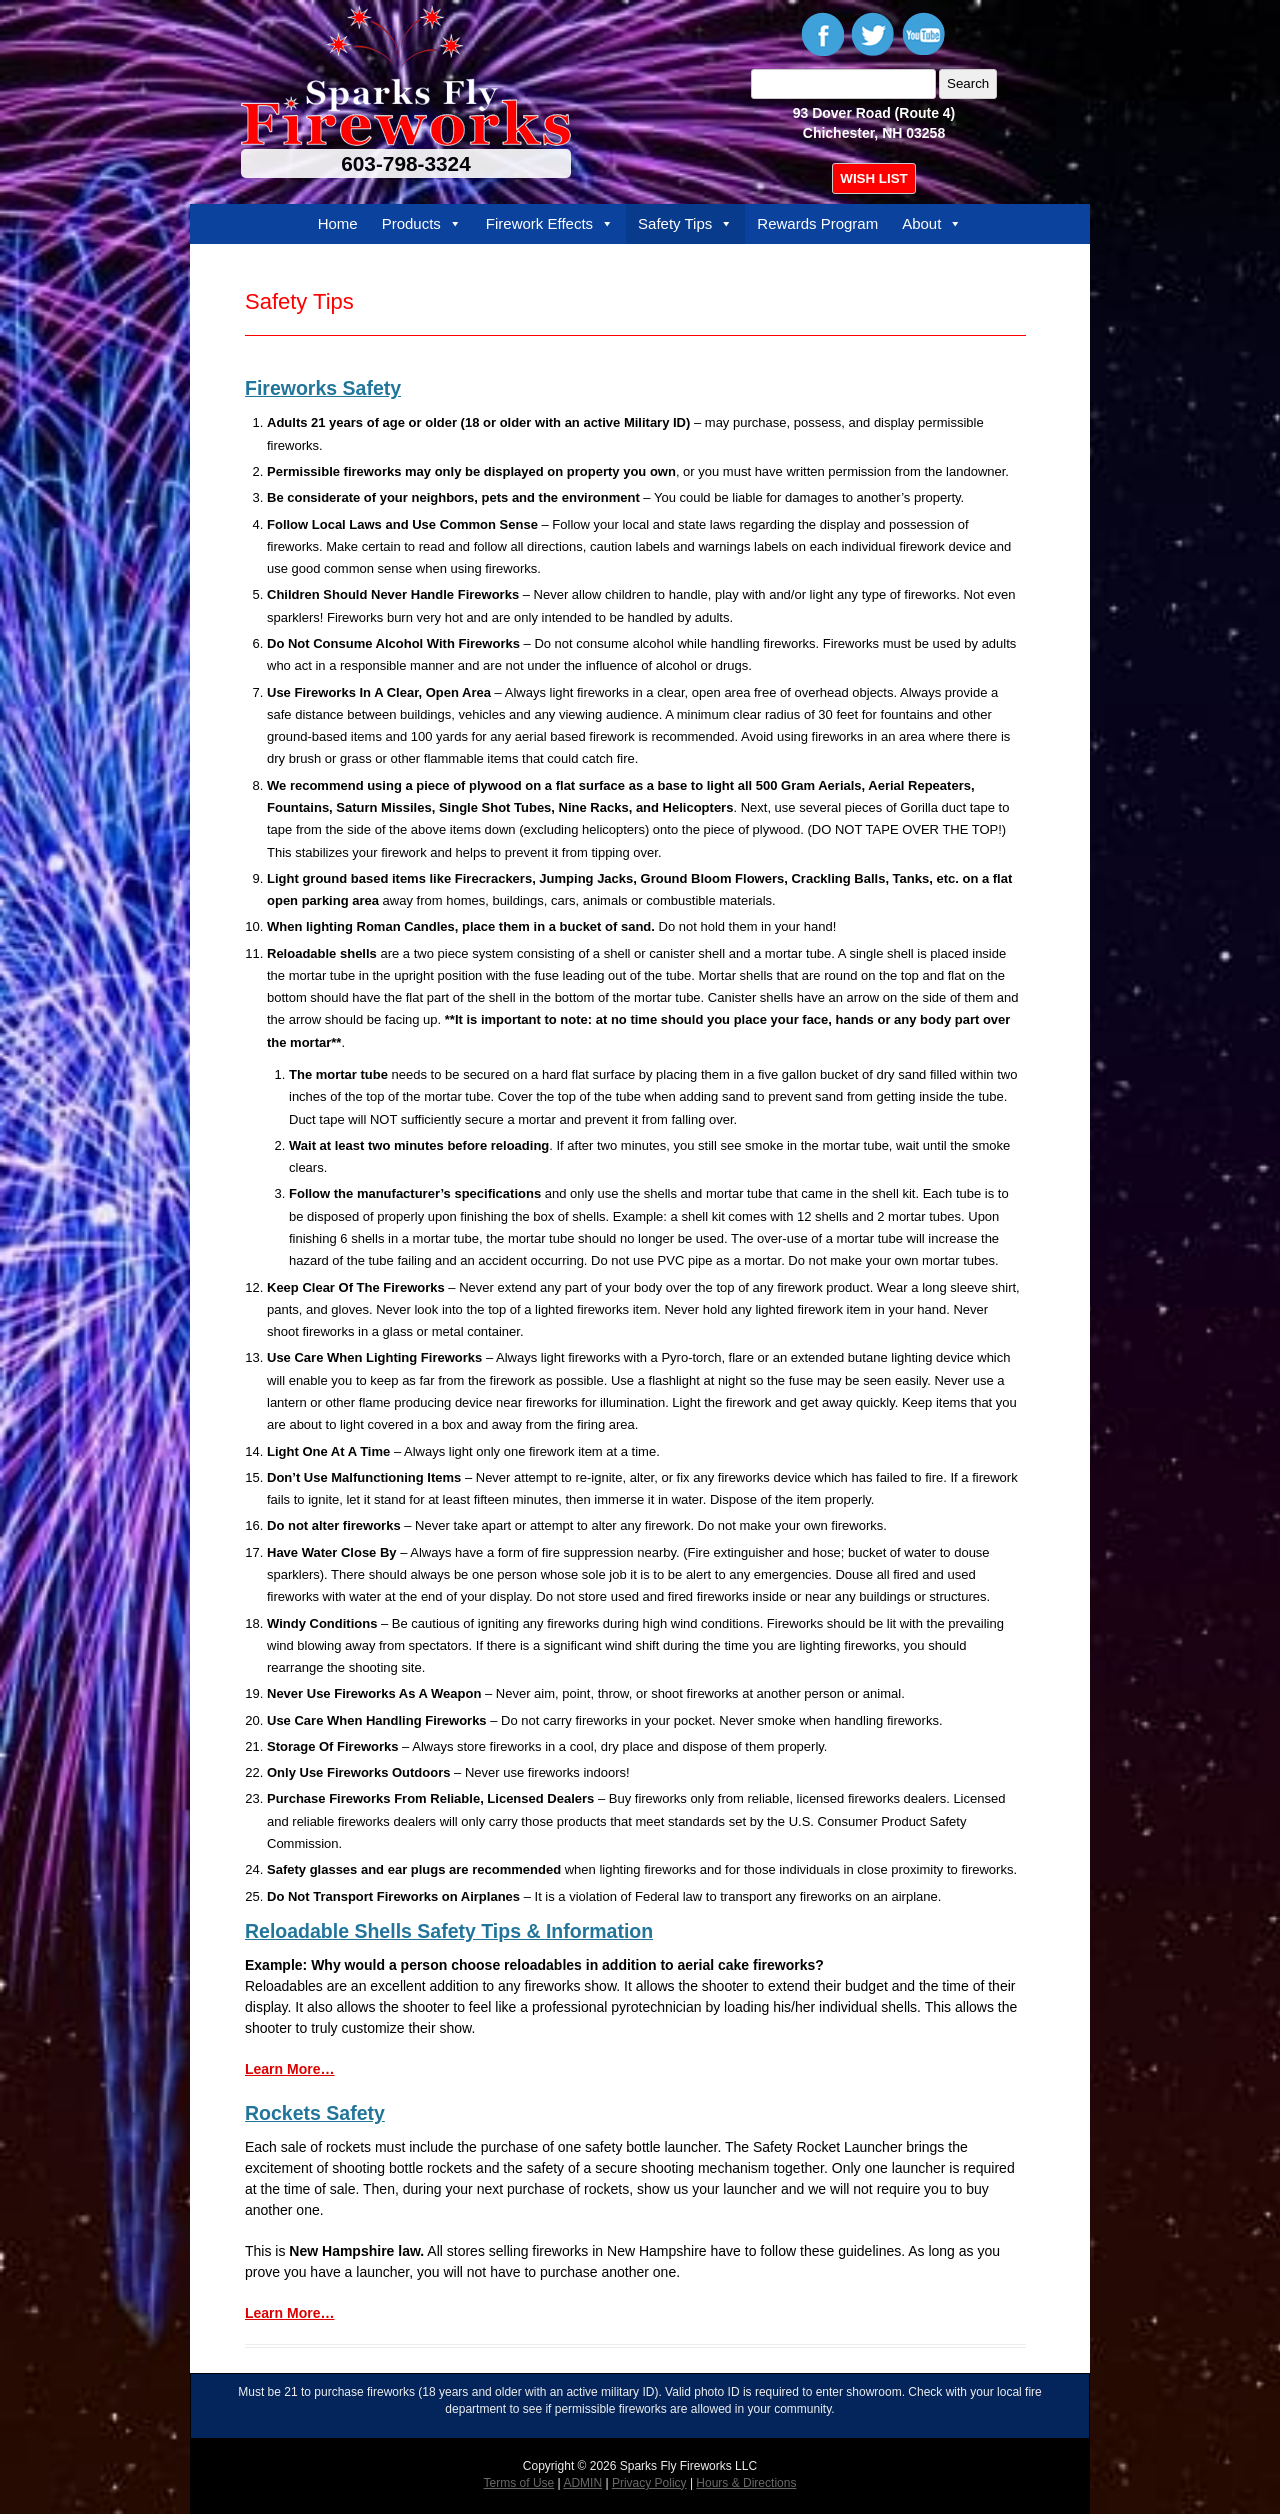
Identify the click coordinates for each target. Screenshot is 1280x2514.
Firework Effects (550, 224)
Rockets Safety (315, 2113)
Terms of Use (519, 2483)
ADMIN (582, 2483)
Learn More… (289, 2069)
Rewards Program (817, 223)
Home (338, 223)
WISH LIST (873, 178)
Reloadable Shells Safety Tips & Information (449, 1931)
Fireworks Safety (323, 388)
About (932, 224)
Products (422, 224)
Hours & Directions (746, 2483)
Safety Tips (685, 224)
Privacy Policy (649, 2483)
